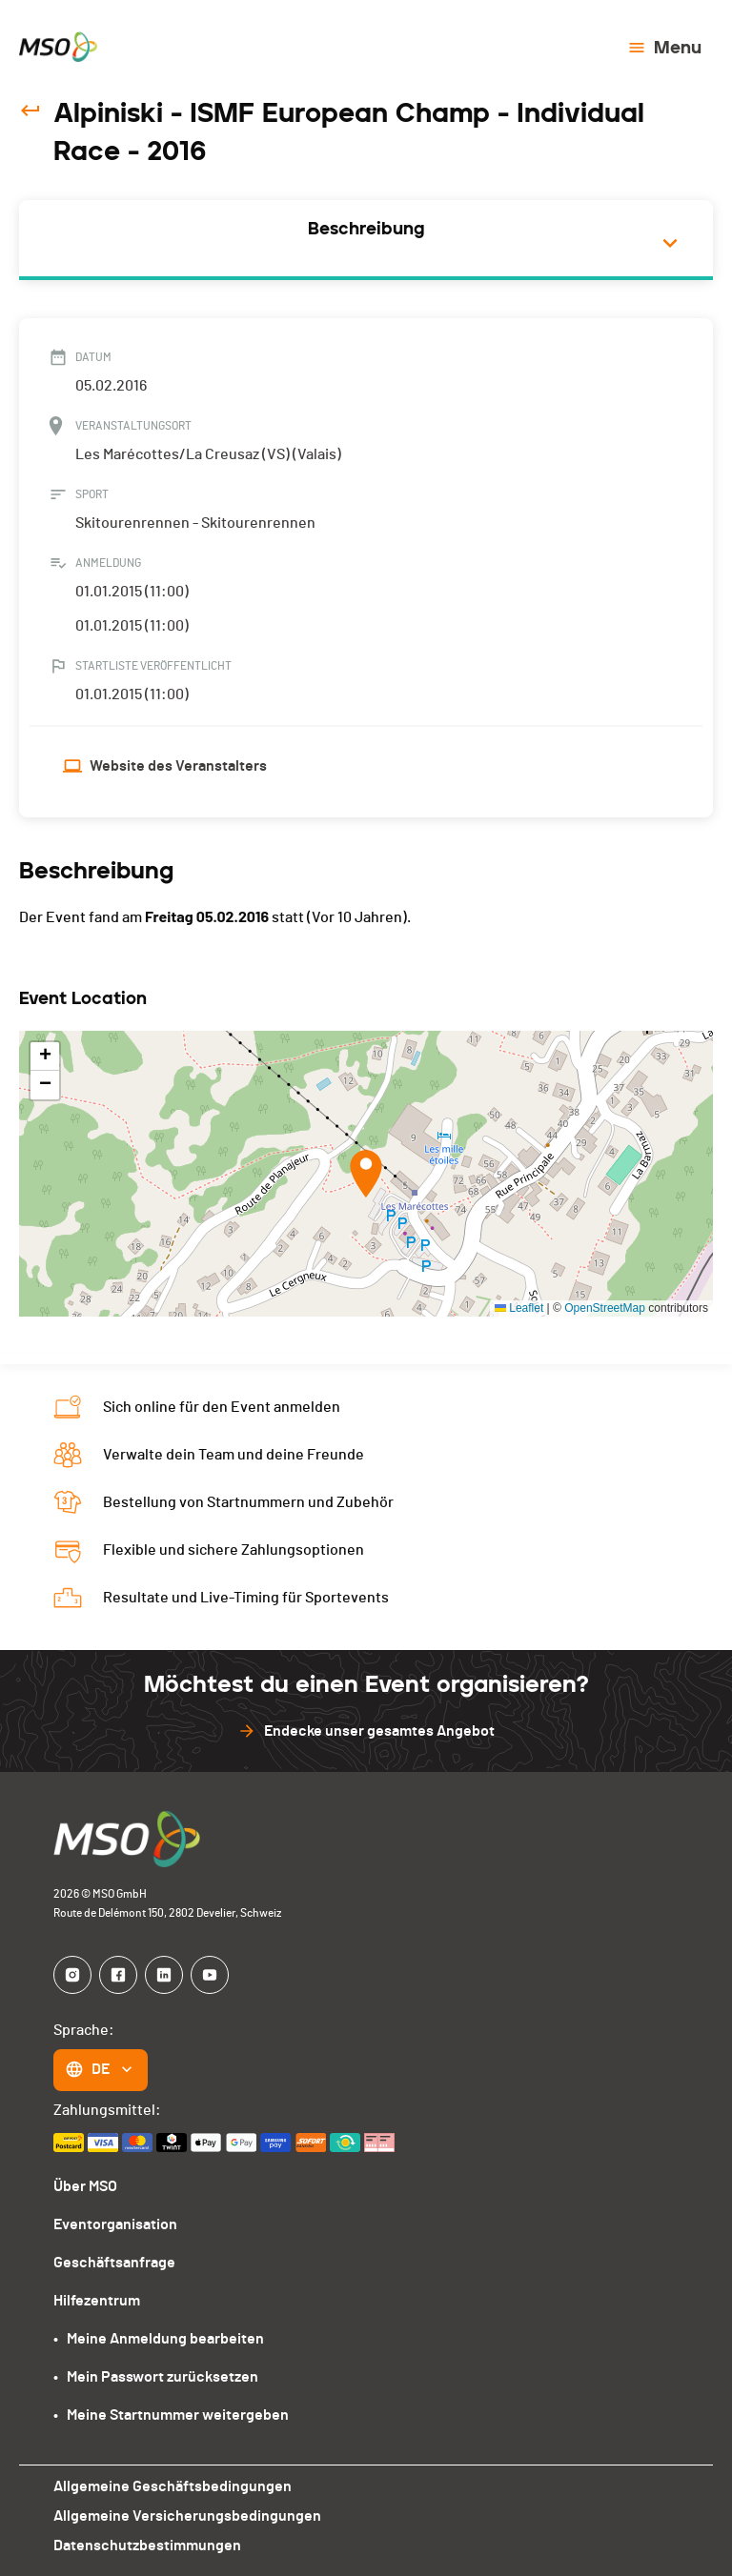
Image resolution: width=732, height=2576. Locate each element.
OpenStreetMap (604, 1308)
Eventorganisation (115, 2224)
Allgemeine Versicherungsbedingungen (187, 2516)
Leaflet (519, 1308)
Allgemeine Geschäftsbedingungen (172, 2486)
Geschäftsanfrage (114, 2262)
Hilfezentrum (96, 2300)
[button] (366, 1173)
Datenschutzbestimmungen (147, 2545)
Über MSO (85, 2186)
